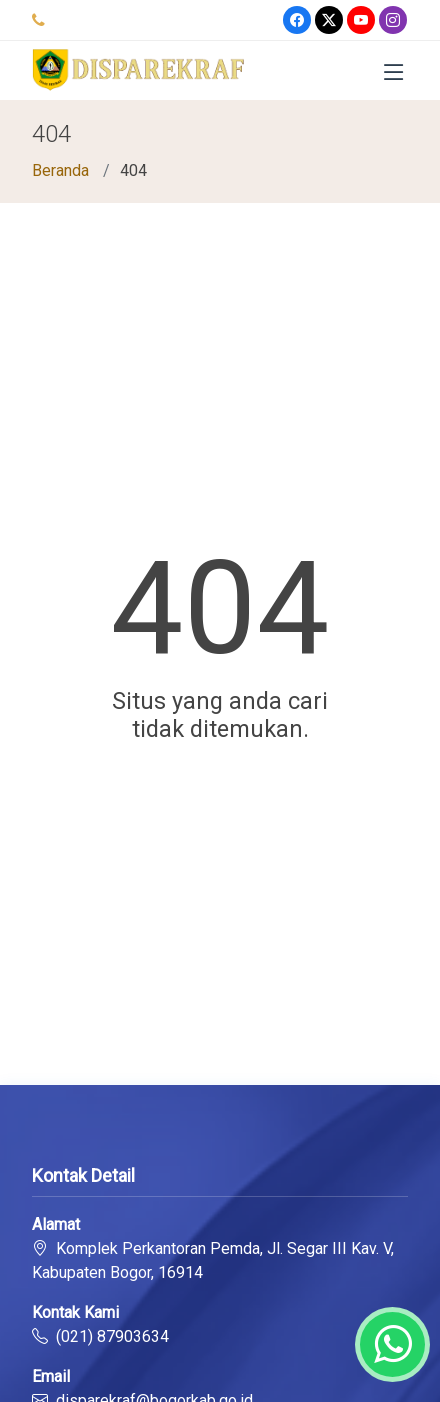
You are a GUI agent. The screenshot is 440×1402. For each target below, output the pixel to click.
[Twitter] (329, 20)
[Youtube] (361, 20)
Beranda (60, 170)
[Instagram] (393, 20)
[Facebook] (297, 20)
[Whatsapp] (392, 1344)
